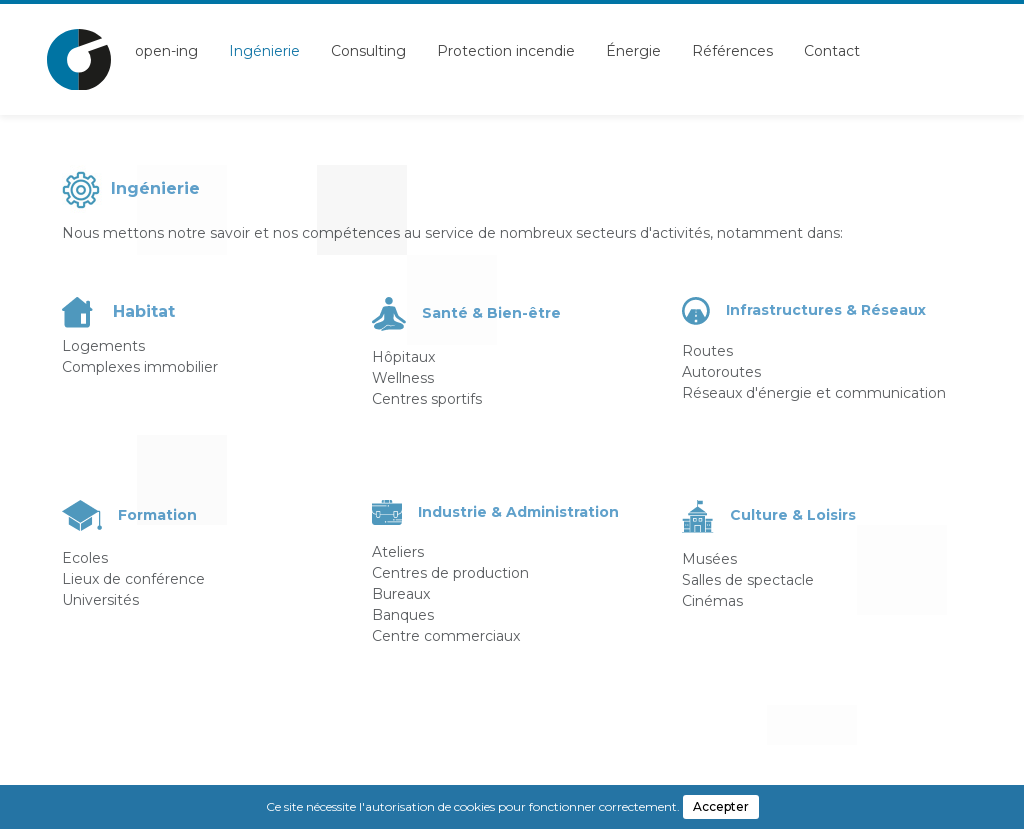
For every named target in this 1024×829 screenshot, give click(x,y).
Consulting (368, 51)
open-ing (166, 51)
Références (732, 51)
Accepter (721, 806)
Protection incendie (506, 51)
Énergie (633, 51)
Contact (832, 51)
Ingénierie (264, 51)
